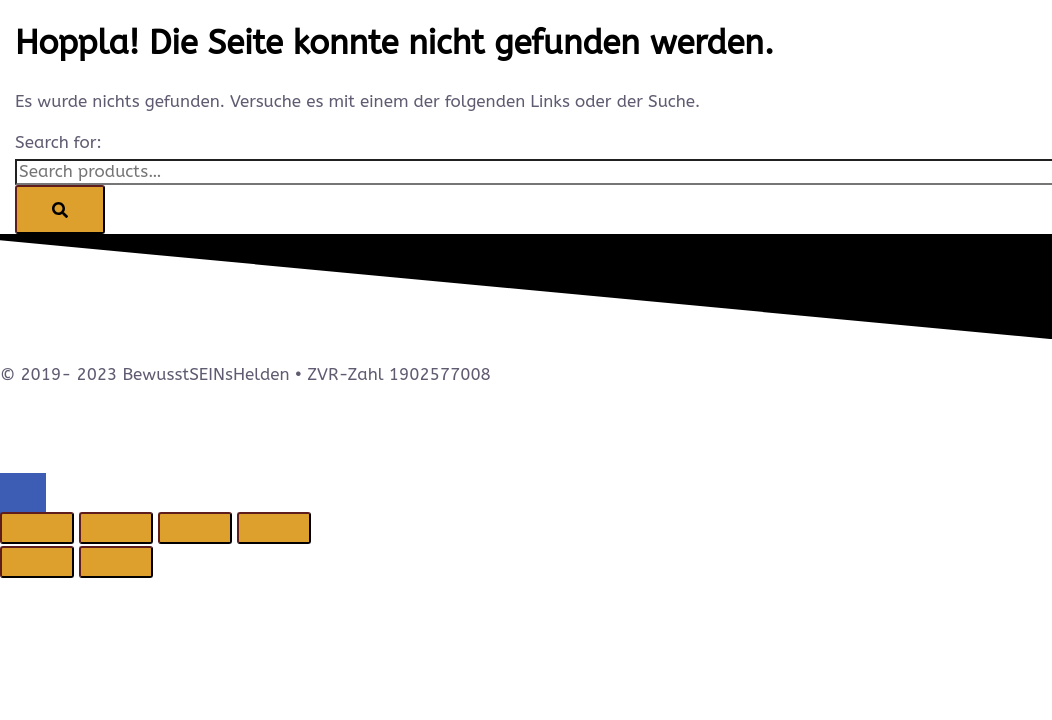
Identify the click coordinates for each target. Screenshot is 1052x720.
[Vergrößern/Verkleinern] (37, 528)
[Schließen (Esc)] (274, 528)
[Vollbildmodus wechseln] (116, 528)
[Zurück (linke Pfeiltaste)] (37, 562)
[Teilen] (195, 528)
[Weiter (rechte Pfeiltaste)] (116, 562)
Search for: (58, 142)
